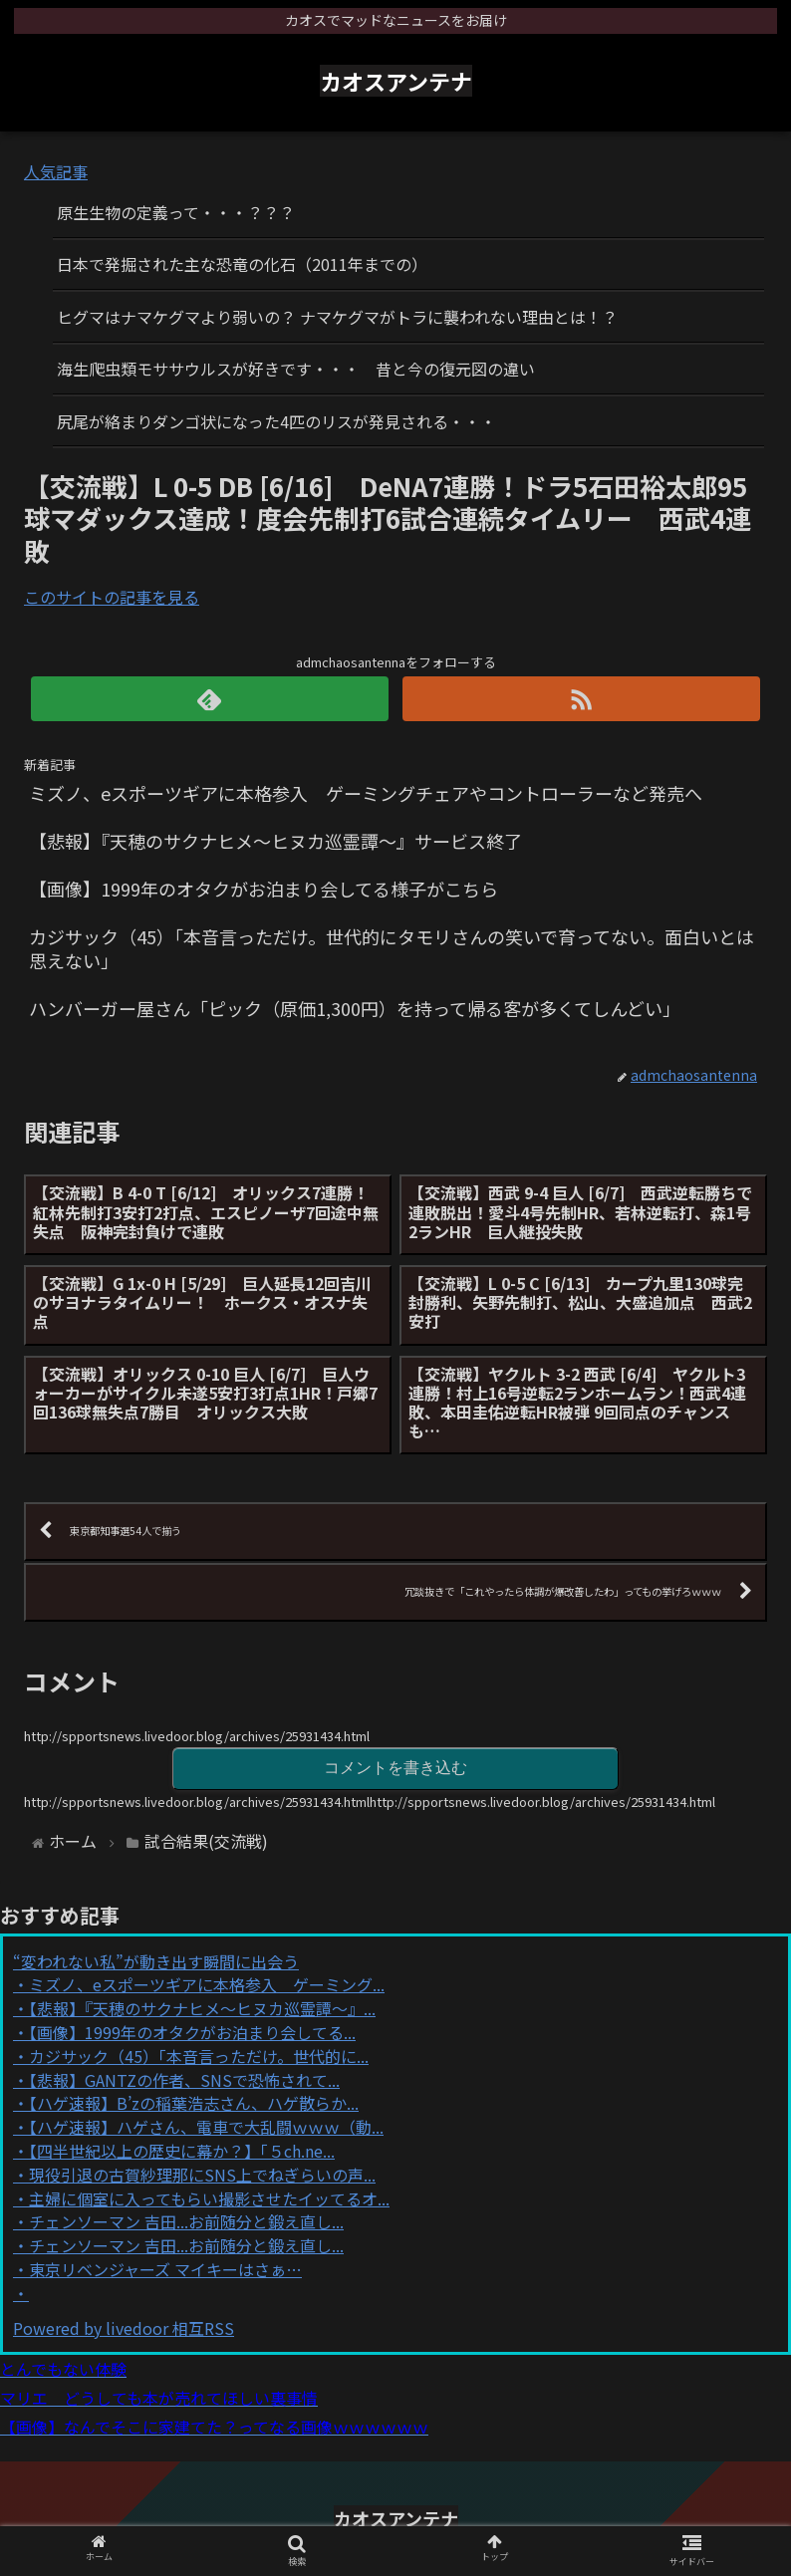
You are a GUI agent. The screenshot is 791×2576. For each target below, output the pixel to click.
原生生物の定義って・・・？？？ (176, 212)
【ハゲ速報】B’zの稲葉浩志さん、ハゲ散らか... (194, 2103)
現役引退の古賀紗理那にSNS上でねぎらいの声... (202, 2175)
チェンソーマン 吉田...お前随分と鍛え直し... (186, 2221)
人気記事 (56, 171)
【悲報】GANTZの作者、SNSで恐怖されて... (184, 2080)
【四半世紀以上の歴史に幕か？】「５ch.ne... (182, 2151)
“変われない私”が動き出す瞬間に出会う (156, 1961)
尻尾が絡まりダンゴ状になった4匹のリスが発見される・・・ (276, 421)
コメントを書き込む (395, 1767)
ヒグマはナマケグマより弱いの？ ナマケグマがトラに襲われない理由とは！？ (337, 317)
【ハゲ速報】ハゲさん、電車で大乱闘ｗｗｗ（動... (206, 2127)
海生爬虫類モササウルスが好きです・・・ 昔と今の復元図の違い (296, 369)
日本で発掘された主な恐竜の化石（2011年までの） (242, 264)
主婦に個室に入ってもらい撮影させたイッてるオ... (209, 2198)
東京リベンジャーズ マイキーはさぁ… (165, 2269)
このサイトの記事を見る (111, 597)
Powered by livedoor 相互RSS (123, 2328)
